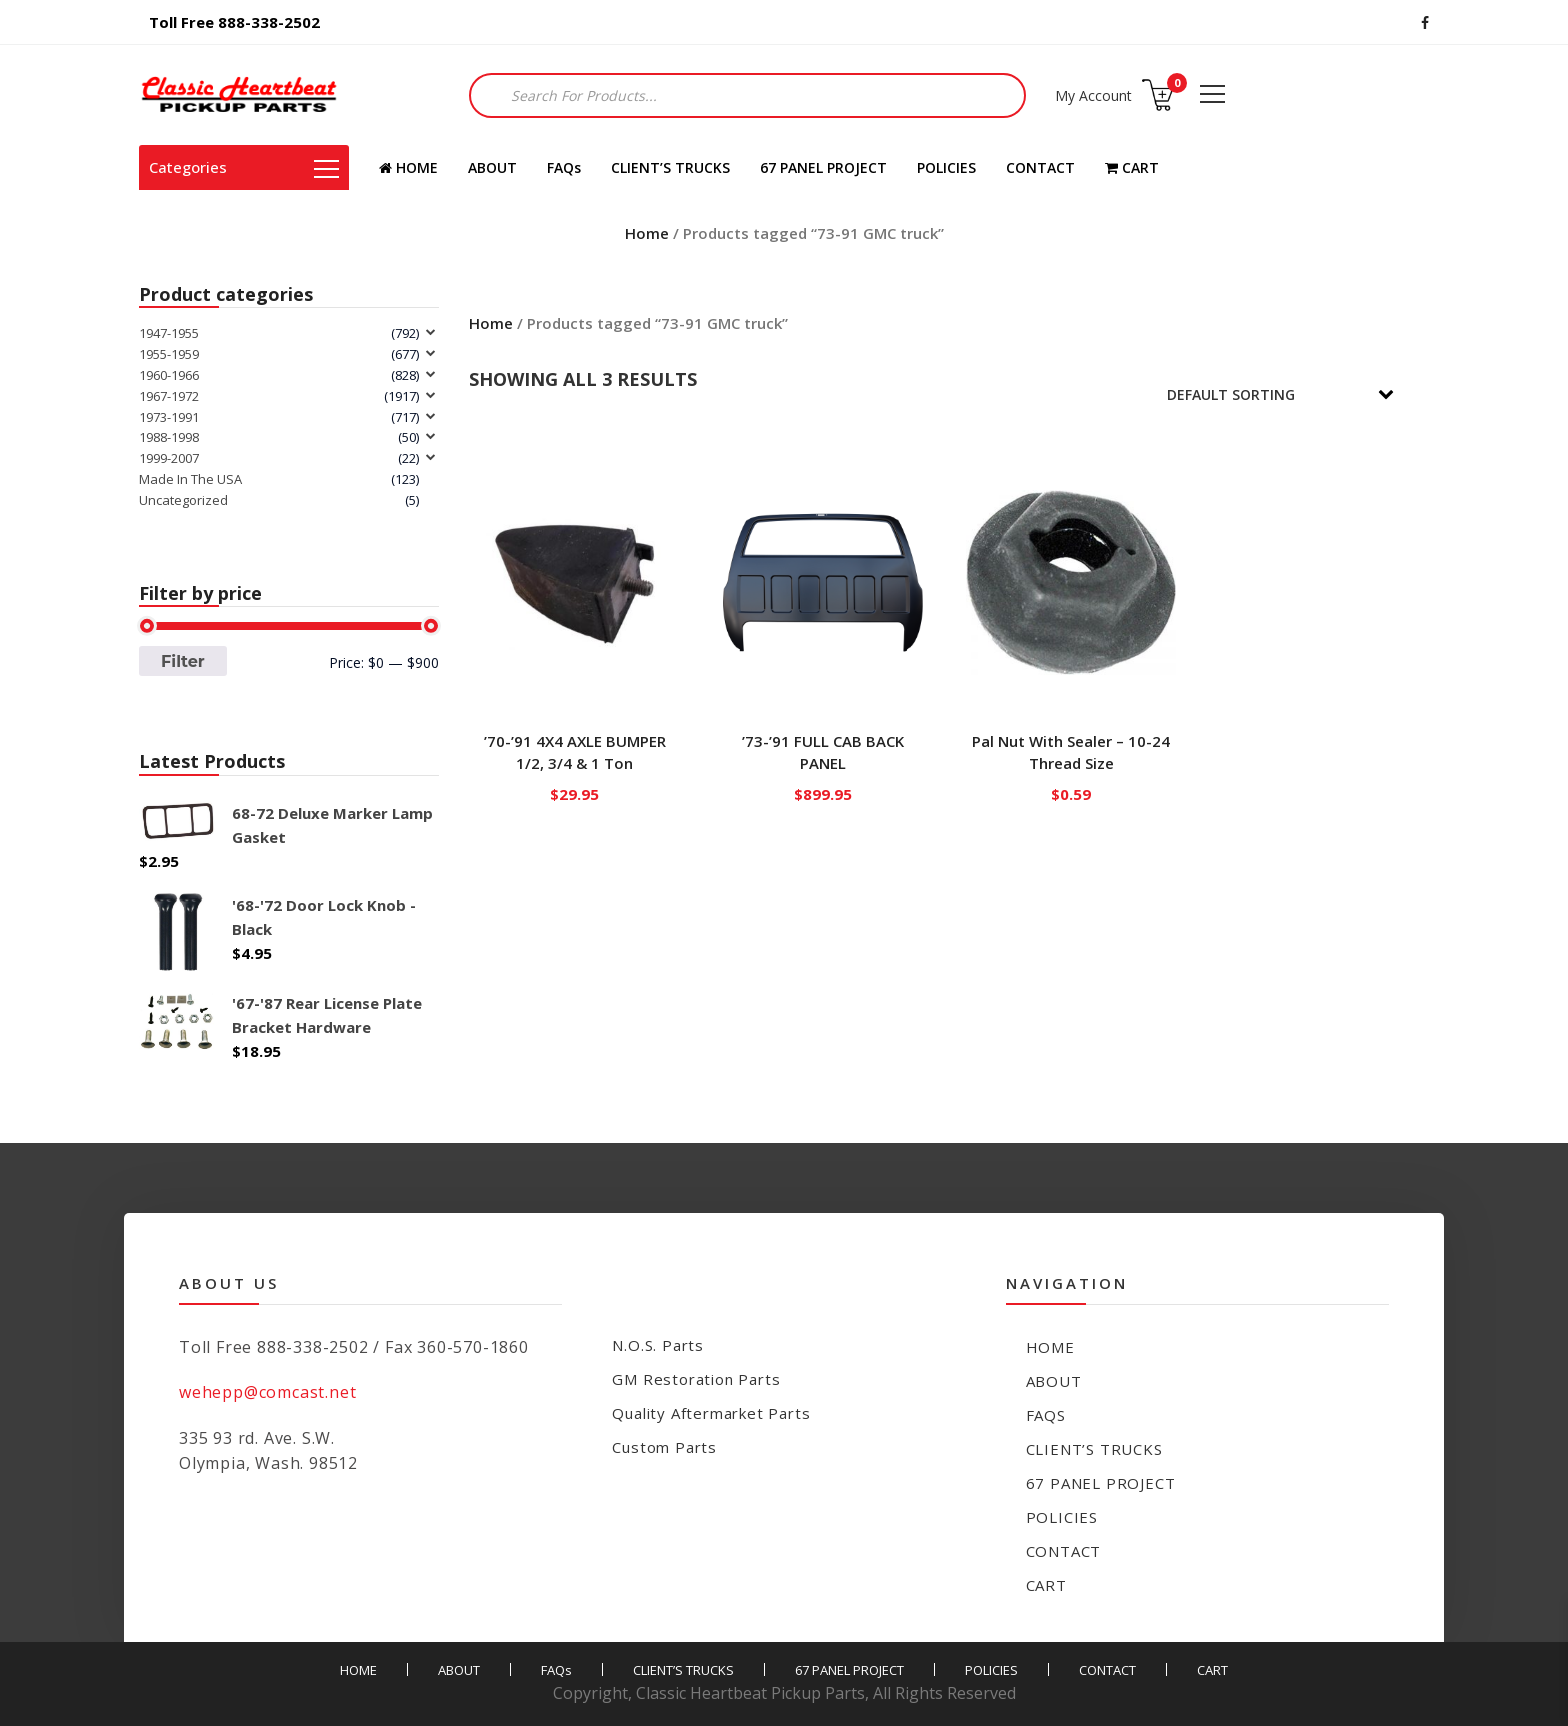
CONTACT (1040, 167)
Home (647, 233)
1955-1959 (169, 354)
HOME (408, 167)
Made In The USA (190, 479)
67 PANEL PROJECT (823, 167)
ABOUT (492, 167)
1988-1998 (169, 437)
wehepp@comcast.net (267, 1392)
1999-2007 (169, 458)
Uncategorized (183, 500)
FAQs (564, 167)
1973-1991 (169, 417)
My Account (1093, 95)
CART (1132, 167)
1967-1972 (169, 396)
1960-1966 (169, 375)
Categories (244, 167)
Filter (183, 661)
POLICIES (946, 167)
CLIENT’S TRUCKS (670, 167)
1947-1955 (169, 333)
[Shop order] (1294, 395)
